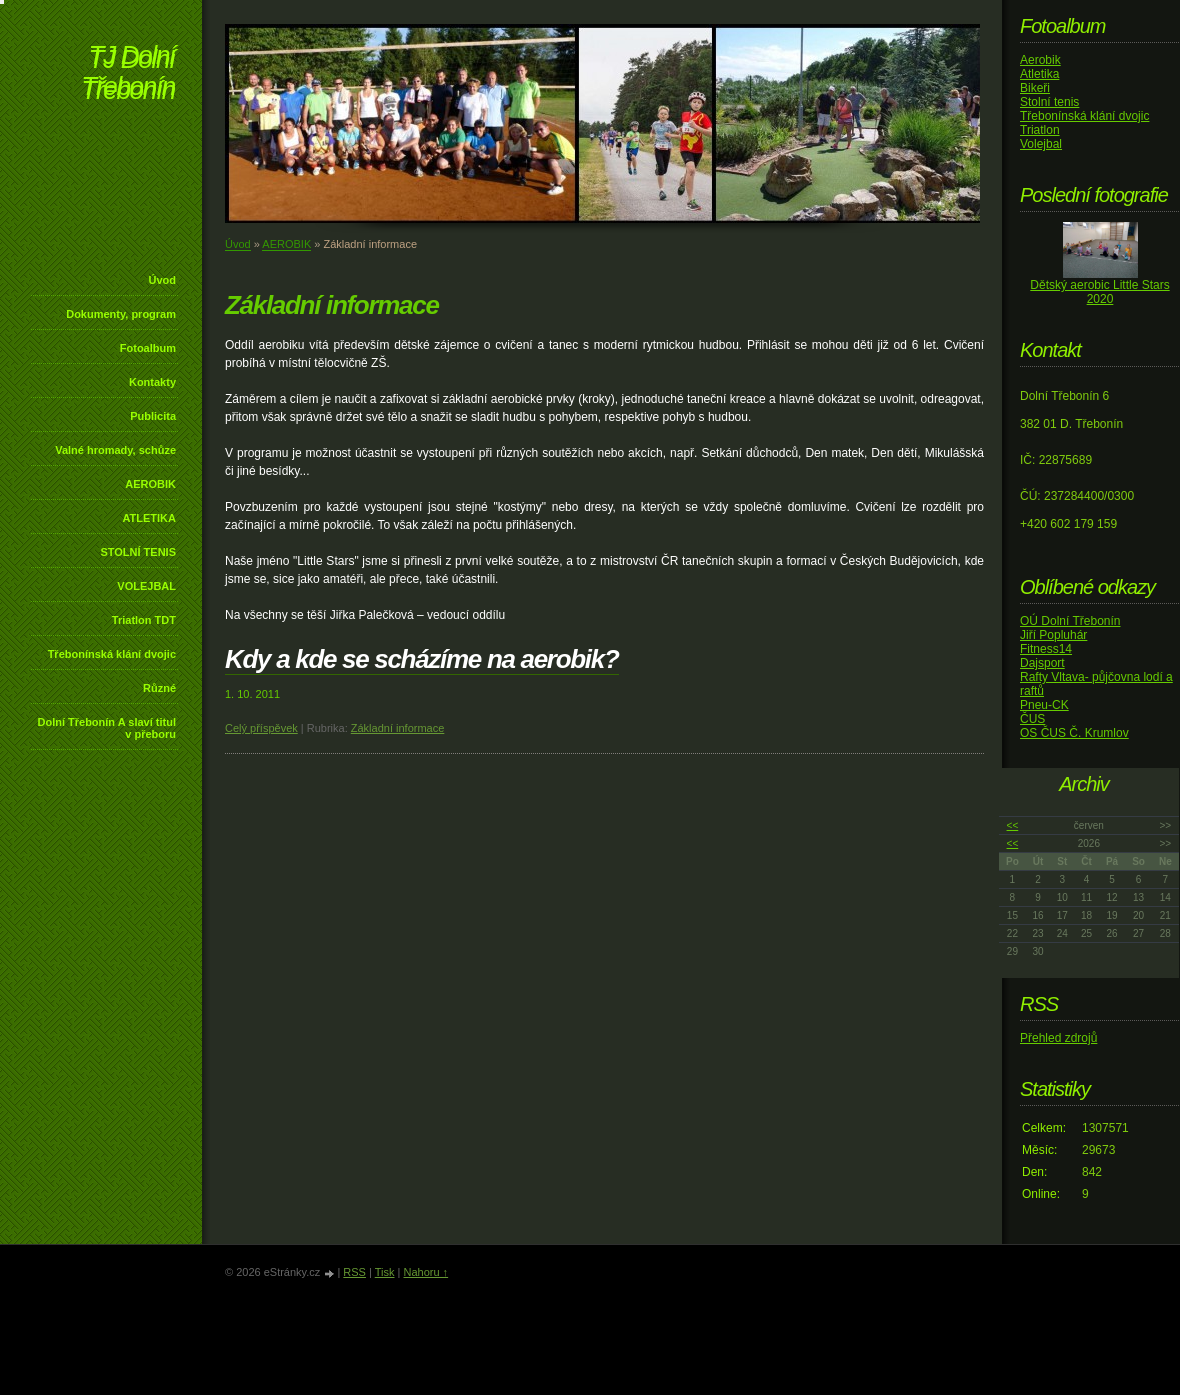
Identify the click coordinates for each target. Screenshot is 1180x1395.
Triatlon (1040, 130)
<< (1013, 825)
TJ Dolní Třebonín (128, 74)
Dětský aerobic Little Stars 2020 (1099, 292)
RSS (354, 1272)
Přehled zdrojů (1058, 1038)
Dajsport (1042, 663)
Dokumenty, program (121, 314)
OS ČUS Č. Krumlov (1074, 733)
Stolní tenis (1049, 102)
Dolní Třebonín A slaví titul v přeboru (106, 728)
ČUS (1032, 719)
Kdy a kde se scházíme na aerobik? (422, 659)
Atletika (1039, 74)
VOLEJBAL (146, 586)
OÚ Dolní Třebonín (1070, 621)
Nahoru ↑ (425, 1272)
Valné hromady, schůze (115, 450)
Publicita (153, 416)
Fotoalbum (148, 348)
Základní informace (398, 728)
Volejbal (1041, 144)
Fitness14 (1046, 649)
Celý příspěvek (261, 728)
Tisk (385, 1272)
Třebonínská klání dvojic (112, 654)
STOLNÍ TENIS (138, 552)
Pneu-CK (1044, 705)
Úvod (163, 280)
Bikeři (1035, 88)
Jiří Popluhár (1053, 635)
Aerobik (1040, 60)
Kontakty (152, 382)
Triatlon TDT (144, 620)
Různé (159, 688)
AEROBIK (150, 484)
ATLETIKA (149, 518)
